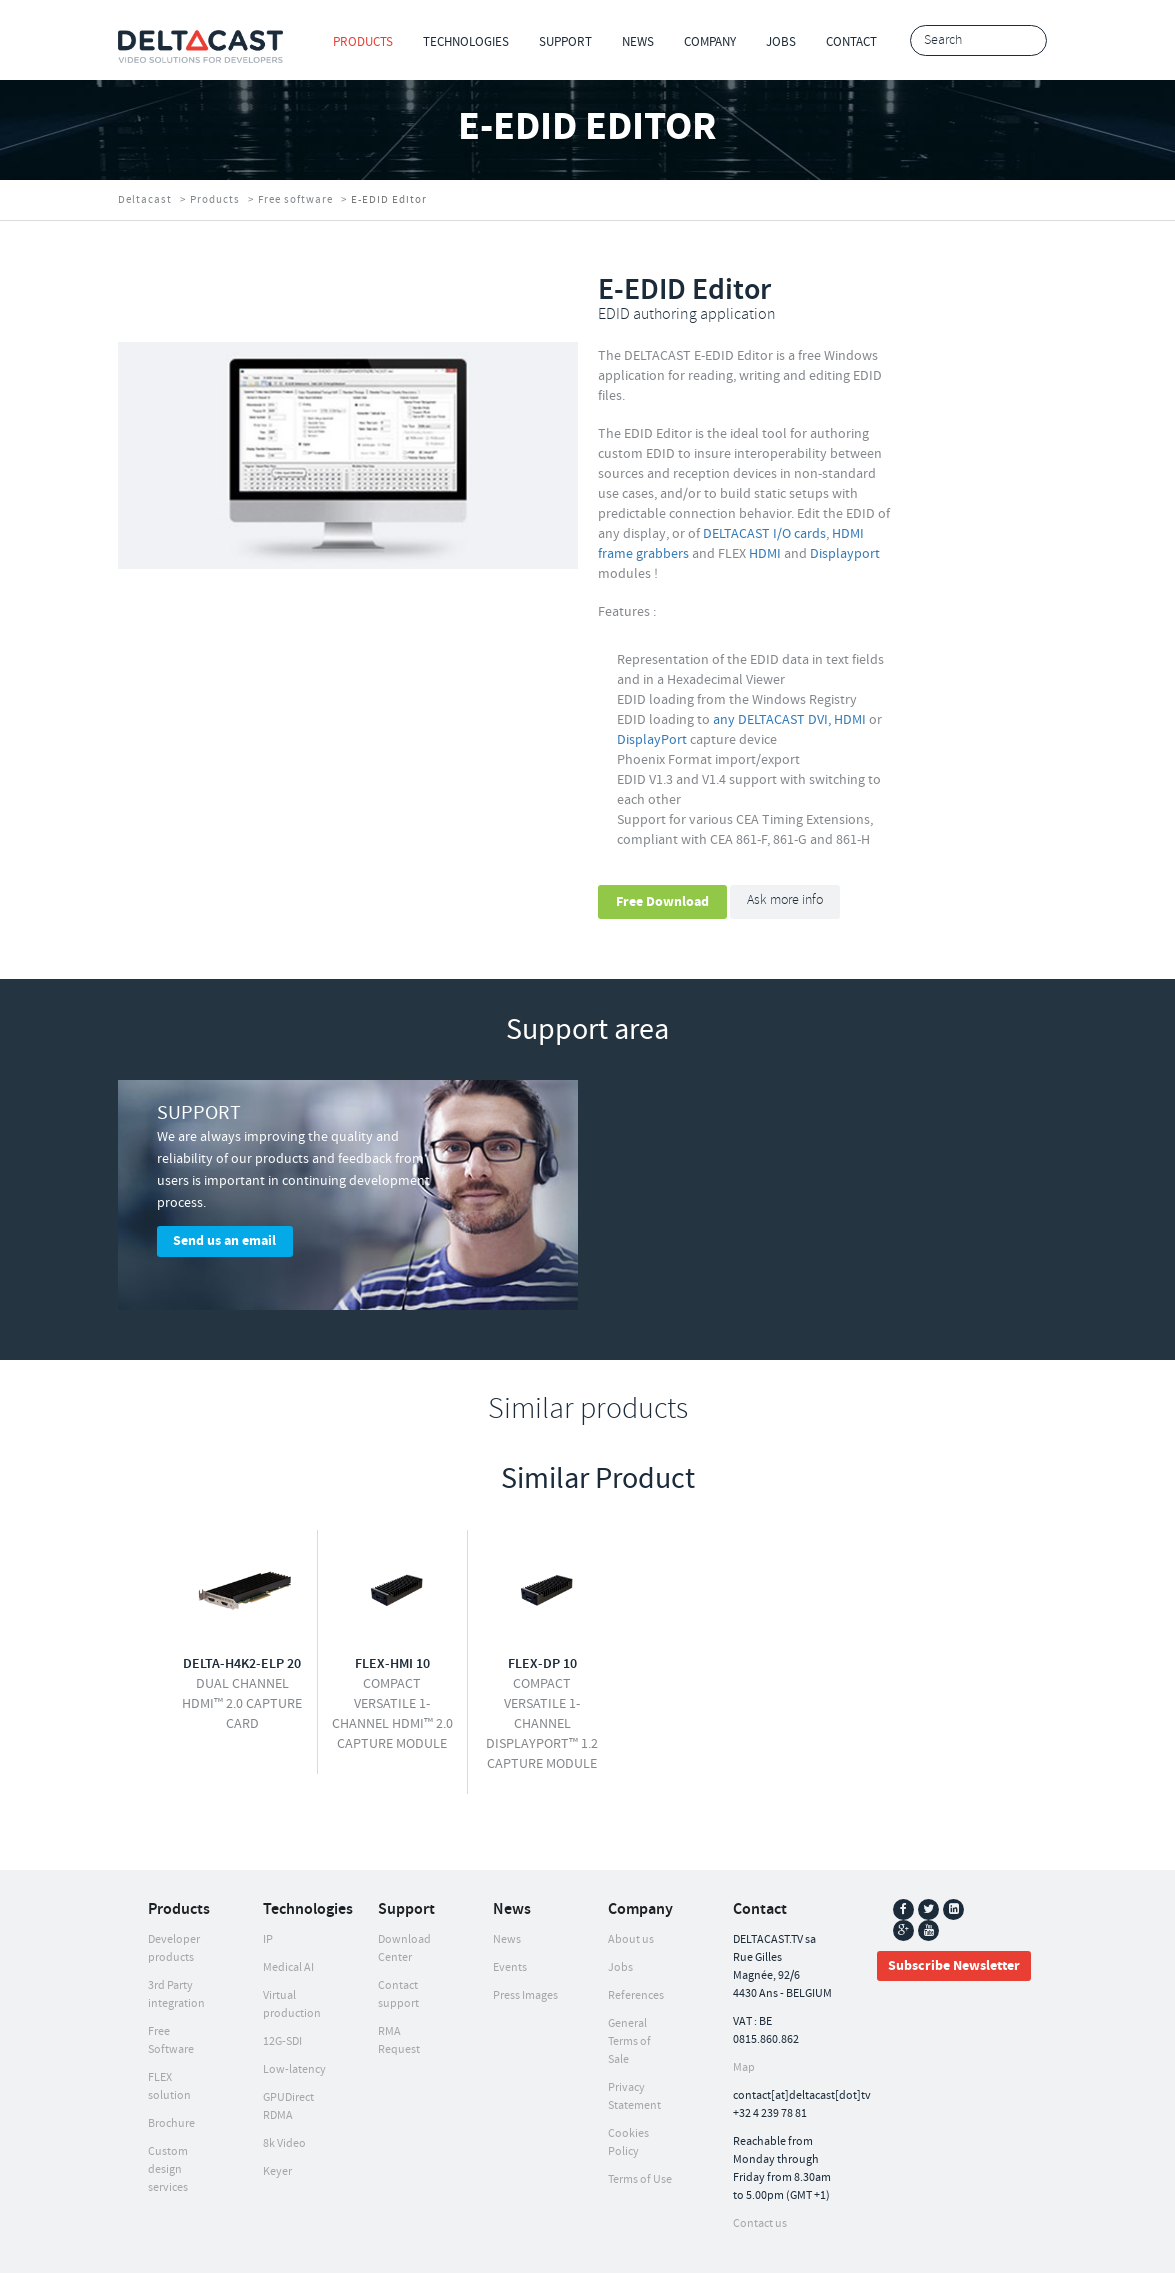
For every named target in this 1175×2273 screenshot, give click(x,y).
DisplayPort (652, 740)
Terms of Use (640, 2123)
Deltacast (145, 200)
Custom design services (168, 2113)
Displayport (845, 554)
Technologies (466, 42)
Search (1026, 41)
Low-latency (294, 2013)
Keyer (277, 2115)
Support (565, 42)
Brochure (171, 2067)
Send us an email (224, 1241)
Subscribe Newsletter (954, 1910)
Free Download (662, 902)
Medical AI (288, 1911)
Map (744, 2011)
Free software (295, 200)
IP (268, 1883)
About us (631, 1883)
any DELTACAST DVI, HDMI (789, 720)
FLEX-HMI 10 (392, 1608)
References (636, 1939)
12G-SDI (282, 1985)
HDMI (765, 554)
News (638, 42)
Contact (851, 42)
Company (710, 42)
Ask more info (785, 900)
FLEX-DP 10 (542, 1608)
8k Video (284, 2087)
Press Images (525, 1939)
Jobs (781, 42)
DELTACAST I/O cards (764, 534)
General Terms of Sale (629, 1985)
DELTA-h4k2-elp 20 (242, 1608)
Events (510, 1911)
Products (363, 42)
